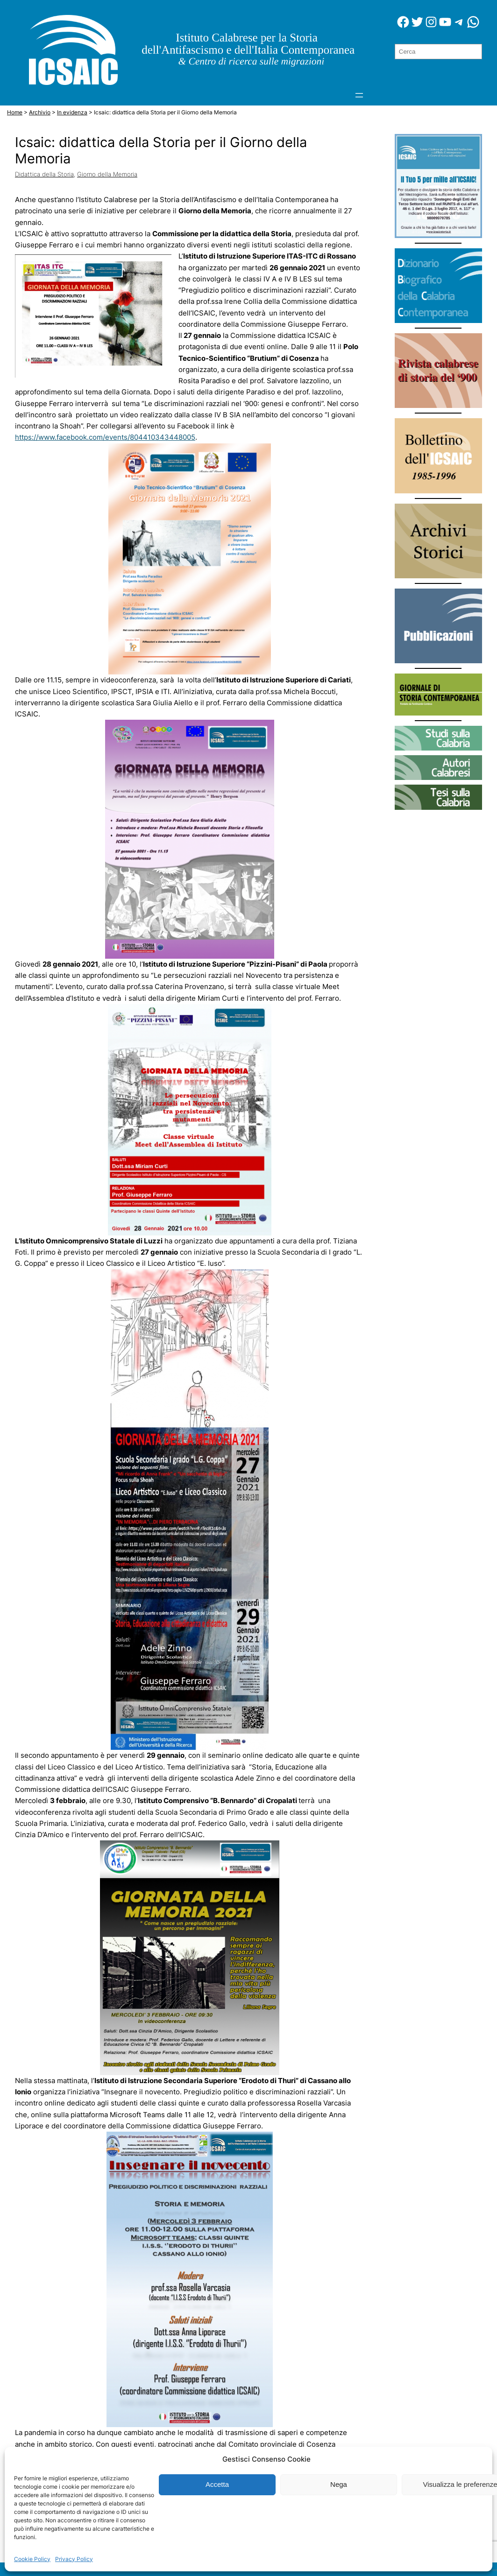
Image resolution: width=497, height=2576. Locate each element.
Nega (338, 2484)
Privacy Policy (74, 2558)
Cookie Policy (32, 2558)
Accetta (217, 2484)
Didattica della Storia (44, 174)
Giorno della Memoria (107, 174)
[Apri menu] (359, 95)
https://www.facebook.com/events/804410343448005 (105, 437)
